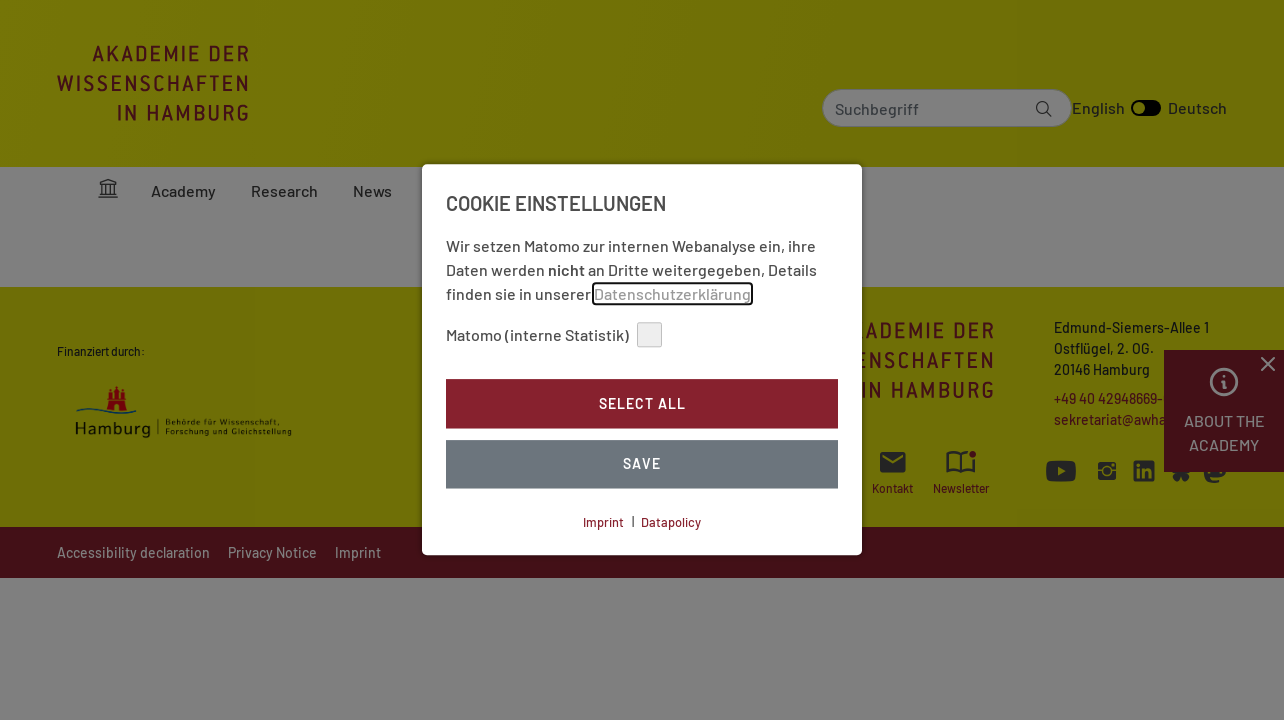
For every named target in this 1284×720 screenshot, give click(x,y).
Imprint (603, 522)
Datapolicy (671, 522)
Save (642, 464)
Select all (642, 403)
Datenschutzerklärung (672, 293)
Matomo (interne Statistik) (554, 334)
